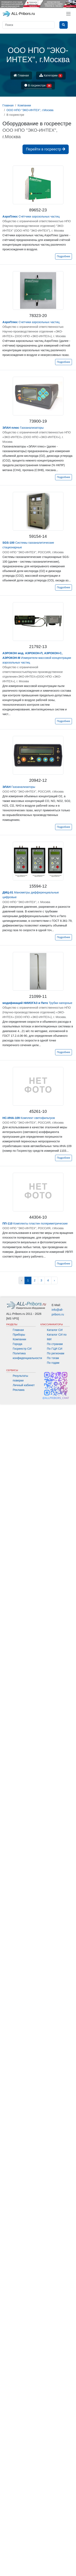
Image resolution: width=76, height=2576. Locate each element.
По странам (55, 1344)
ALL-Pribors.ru (18, 14)
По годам (53, 1362)
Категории (50, 76)
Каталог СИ (55, 1330)
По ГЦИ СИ (54, 1348)
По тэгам (53, 1358)
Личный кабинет (24, 1385)
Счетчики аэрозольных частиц (31, 322)
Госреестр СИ (22, 1348)
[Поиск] (28, 25)
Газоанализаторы (23, 427)
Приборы (19, 1334)
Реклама (19, 1389)
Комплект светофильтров (28, 1118)
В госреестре (38, 86)
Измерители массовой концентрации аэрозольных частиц (36, 657)
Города (17, 1344)
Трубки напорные (37, 1003)
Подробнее (63, 256)
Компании (19, 1339)
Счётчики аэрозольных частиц (31, 216)
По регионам (55, 1353)
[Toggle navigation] (68, 13)
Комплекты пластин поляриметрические (35, 1223)
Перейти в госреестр (45, 149)
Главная (21, 75)
